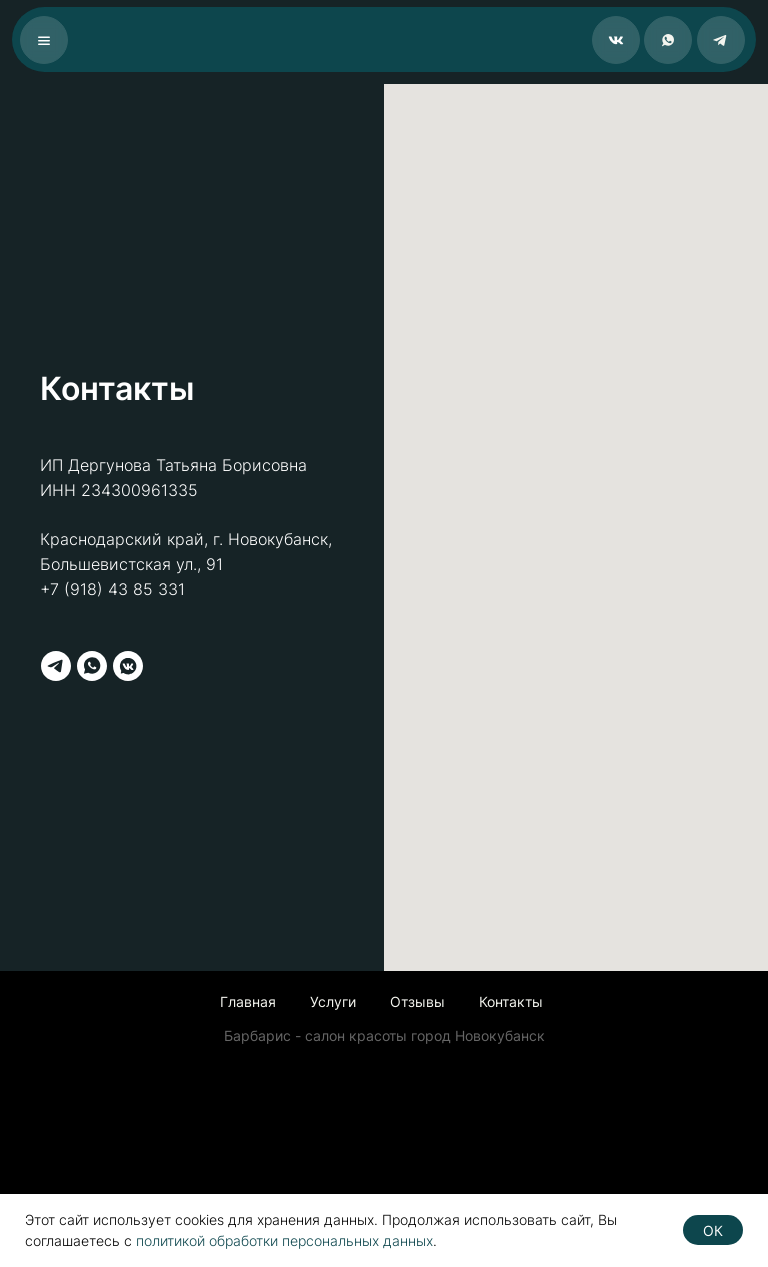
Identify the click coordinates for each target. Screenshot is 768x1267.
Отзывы (417, 1001)
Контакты (511, 1001)
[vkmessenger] (128, 666)
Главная (248, 1001)
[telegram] (56, 666)
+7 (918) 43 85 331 (112, 589)
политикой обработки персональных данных (284, 1240)
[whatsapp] (92, 666)
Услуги (333, 1001)
